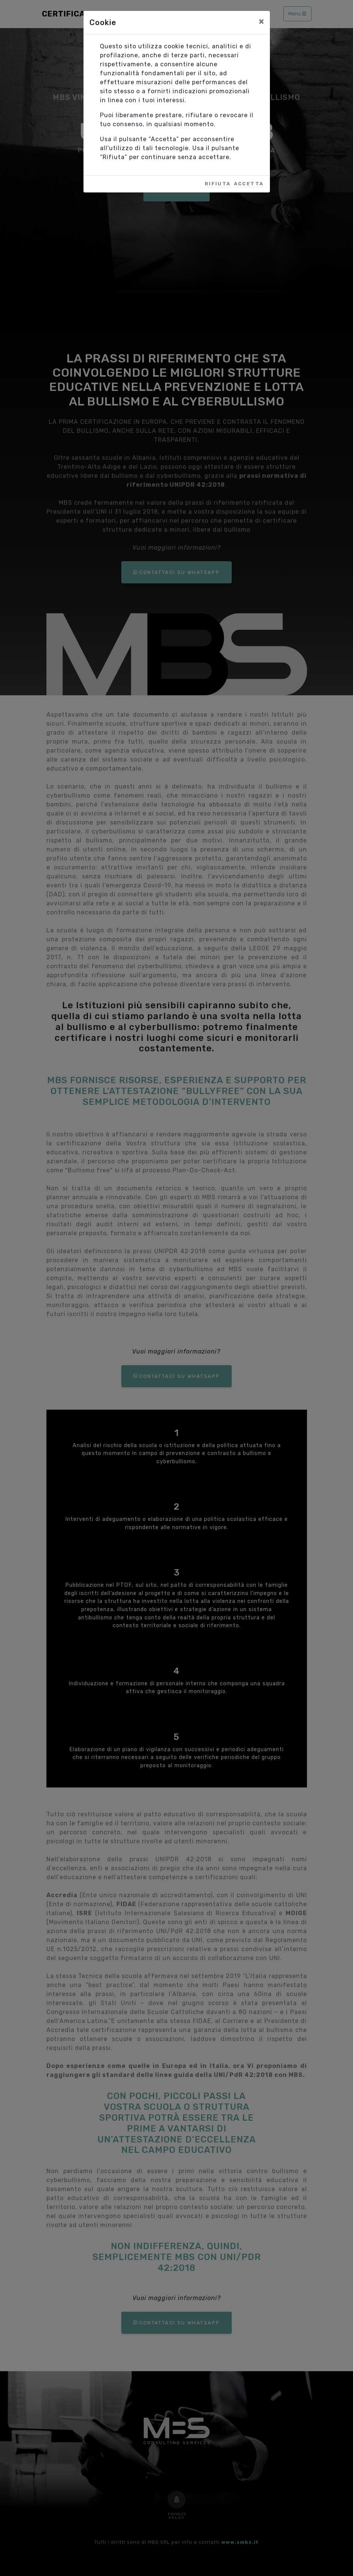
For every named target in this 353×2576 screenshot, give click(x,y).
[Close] (261, 21)
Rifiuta (218, 184)
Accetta (249, 184)
